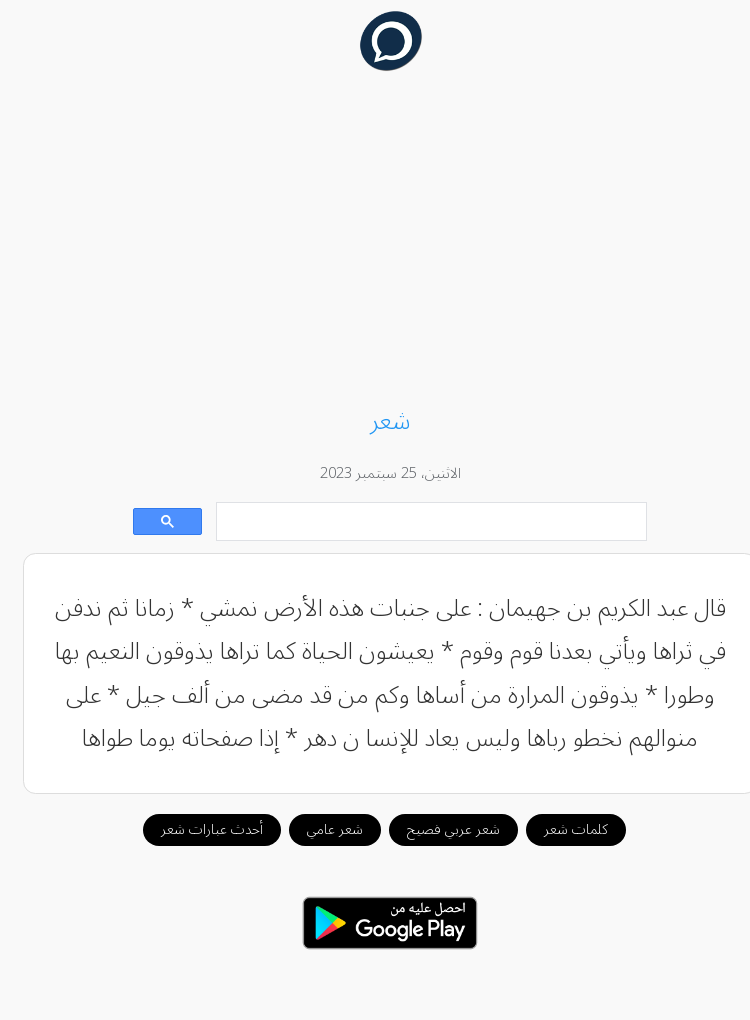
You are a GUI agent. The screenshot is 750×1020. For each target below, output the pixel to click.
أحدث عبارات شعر (197, 829)
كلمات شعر (561, 829)
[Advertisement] (375, 242)
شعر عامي (320, 829)
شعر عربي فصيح (438, 829)
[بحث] (418, 522)
